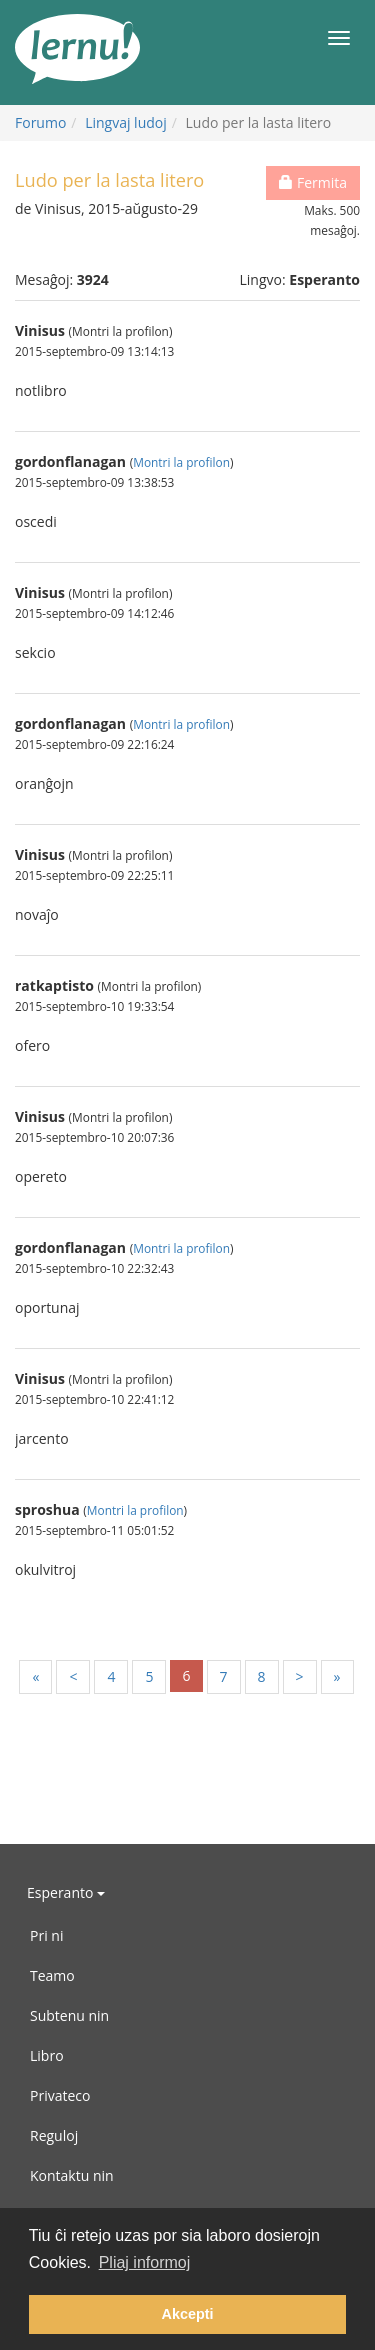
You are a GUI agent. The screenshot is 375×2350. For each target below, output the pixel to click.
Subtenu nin (69, 2015)
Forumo (40, 122)
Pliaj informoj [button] (145, 2262)
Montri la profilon (181, 462)
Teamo (52, 1975)
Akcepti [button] (188, 2314)
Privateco (60, 2095)
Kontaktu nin (72, 2175)
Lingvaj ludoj (126, 122)
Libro (47, 2055)
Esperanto (66, 1892)
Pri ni (46, 1935)
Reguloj (54, 2135)
